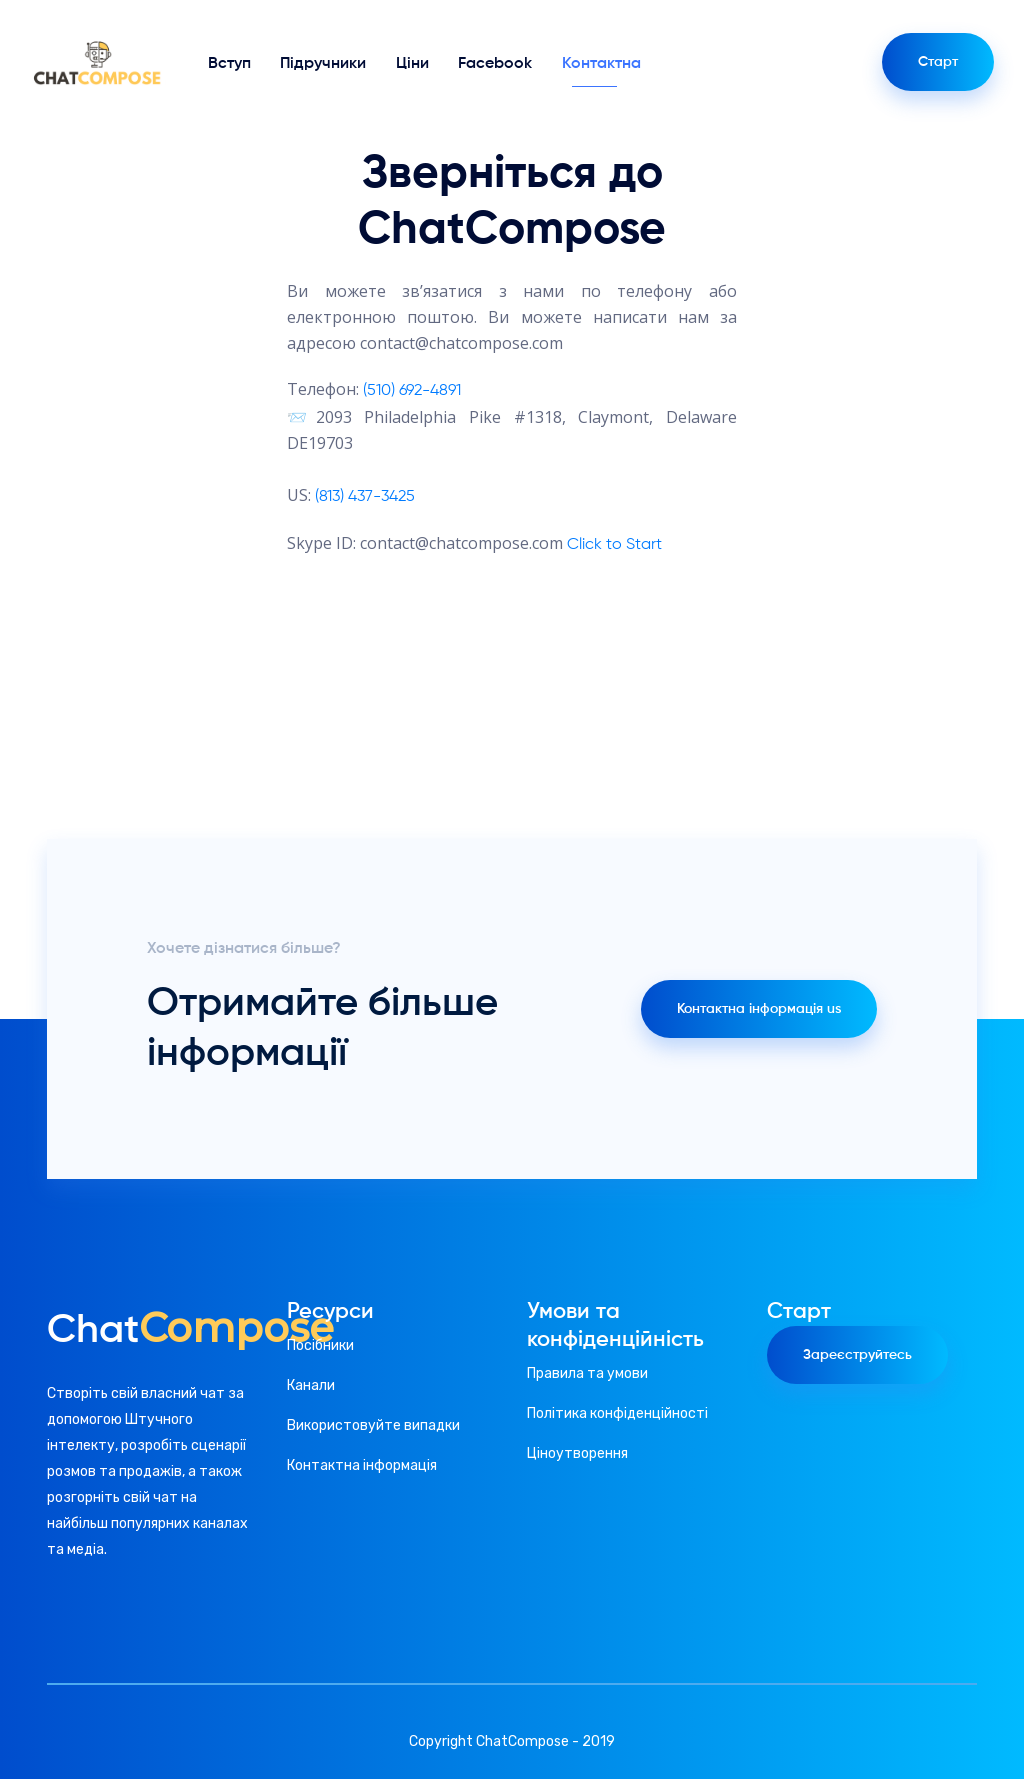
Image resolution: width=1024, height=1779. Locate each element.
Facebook (495, 64)
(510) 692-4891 (412, 391)
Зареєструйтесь (857, 1355)
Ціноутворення (577, 1453)
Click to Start (614, 545)
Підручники (323, 64)
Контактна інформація (362, 1465)
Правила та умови (587, 1373)
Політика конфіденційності (617, 1413)
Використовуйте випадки (373, 1425)
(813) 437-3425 (365, 497)
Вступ (229, 64)
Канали (311, 1385)
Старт (938, 62)
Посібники (320, 1345)
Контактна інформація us (759, 1009)
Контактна (601, 64)
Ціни (412, 64)
